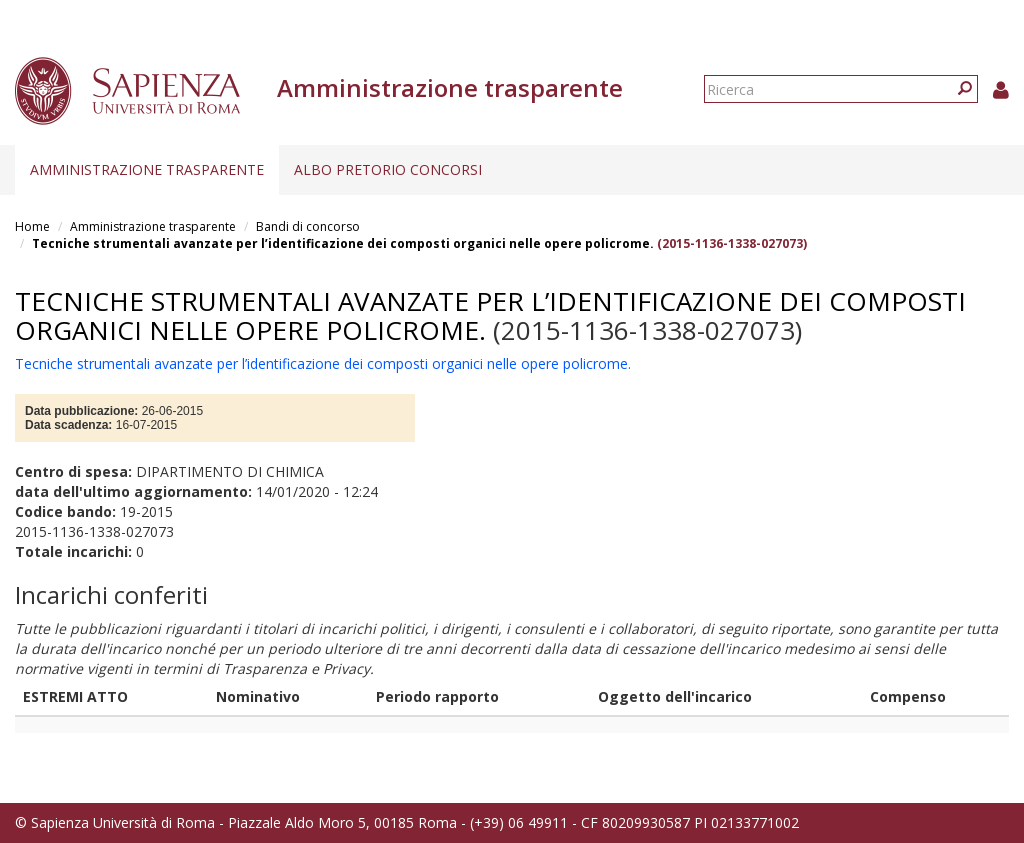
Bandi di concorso (308, 226)
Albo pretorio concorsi (388, 169)
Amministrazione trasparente (147, 169)
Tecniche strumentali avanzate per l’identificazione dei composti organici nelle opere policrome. (343, 243)
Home (32, 226)
